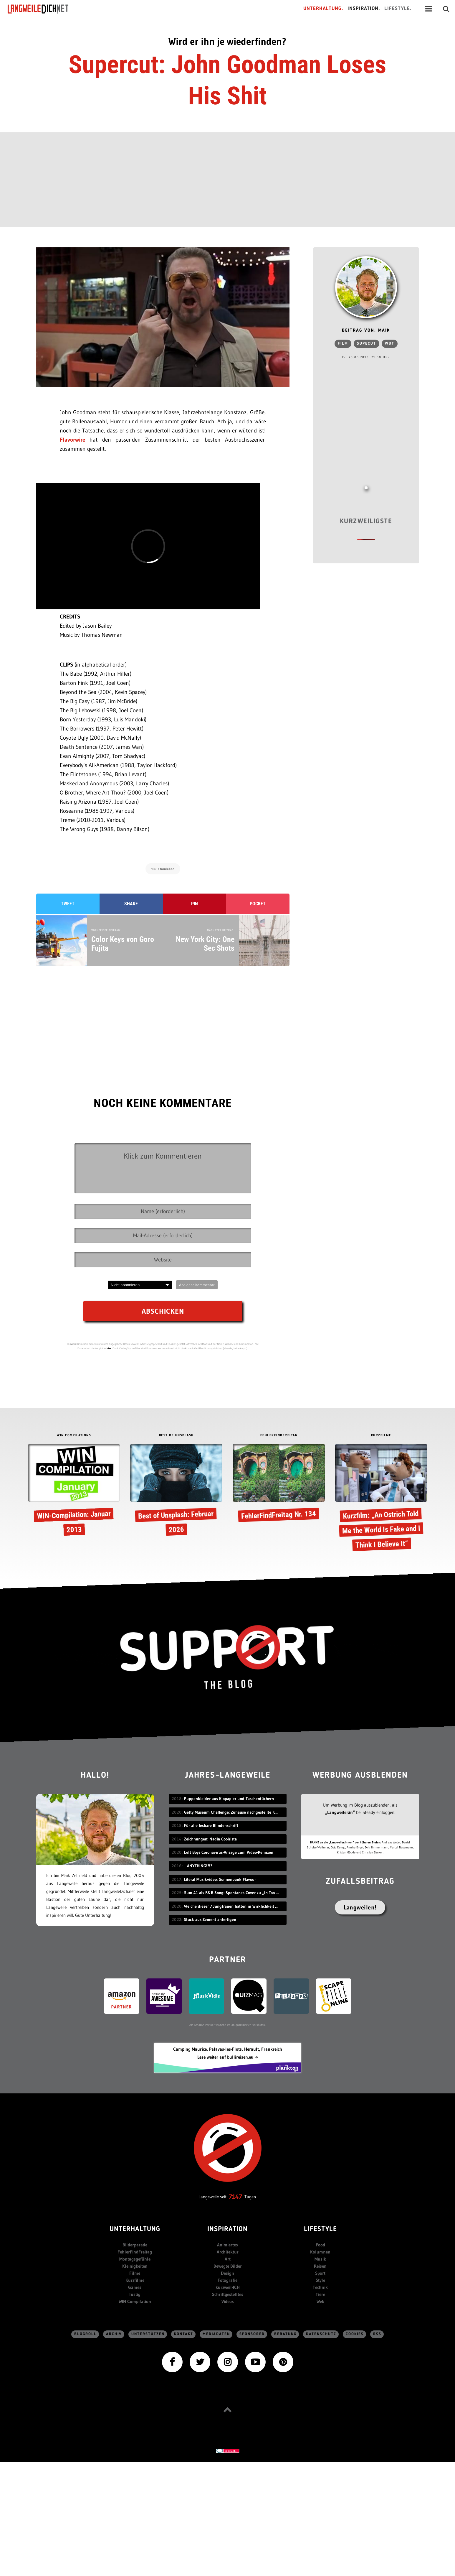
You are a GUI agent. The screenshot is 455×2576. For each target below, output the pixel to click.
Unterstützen (148, 2334)
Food (320, 2245)
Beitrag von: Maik (366, 330)
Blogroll (85, 2334)
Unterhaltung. (323, 8)
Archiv (114, 2334)
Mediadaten (216, 2334)
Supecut (366, 344)
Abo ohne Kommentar (197, 1284)
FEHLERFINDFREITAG (278, 1435)
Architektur (228, 2252)
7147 (235, 2197)
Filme (134, 2273)
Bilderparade (135, 2245)
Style (320, 2280)
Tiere (320, 2294)
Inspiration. (364, 8)
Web (320, 2301)
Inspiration (227, 2229)
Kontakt (183, 2334)
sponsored (252, 2334)
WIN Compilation (135, 2301)
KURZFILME (381, 1435)
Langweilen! (360, 1907)
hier (109, 1348)
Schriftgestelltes (227, 2294)
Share (131, 904)
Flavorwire (72, 439)
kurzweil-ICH (228, 2287)
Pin (194, 904)
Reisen (320, 2266)
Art (228, 2259)
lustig (134, 2294)
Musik (320, 2259)
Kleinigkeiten (135, 2266)
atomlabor (166, 869)
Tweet (68, 904)
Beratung (285, 2334)
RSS (377, 2334)
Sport (320, 2273)
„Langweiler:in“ (340, 1812)
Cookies (355, 2334)
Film (343, 344)
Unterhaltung (135, 2229)
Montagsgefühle (134, 2259)
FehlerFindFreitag (135, 2252)
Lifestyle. (398, 8)
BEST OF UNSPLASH (176, 1435)
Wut (389, 344)
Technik (320, 2287)
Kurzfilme (134, 2280)
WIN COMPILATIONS (74, 1435)
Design (227, 2273)
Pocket (258, 904)
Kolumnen (320, 2252)
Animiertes (227, 2245)
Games (134, 2287)
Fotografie (227, 2280)
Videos (227, 2301)
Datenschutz (321, 2334)
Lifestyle (320, 2229)
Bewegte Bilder (228, 2266)
